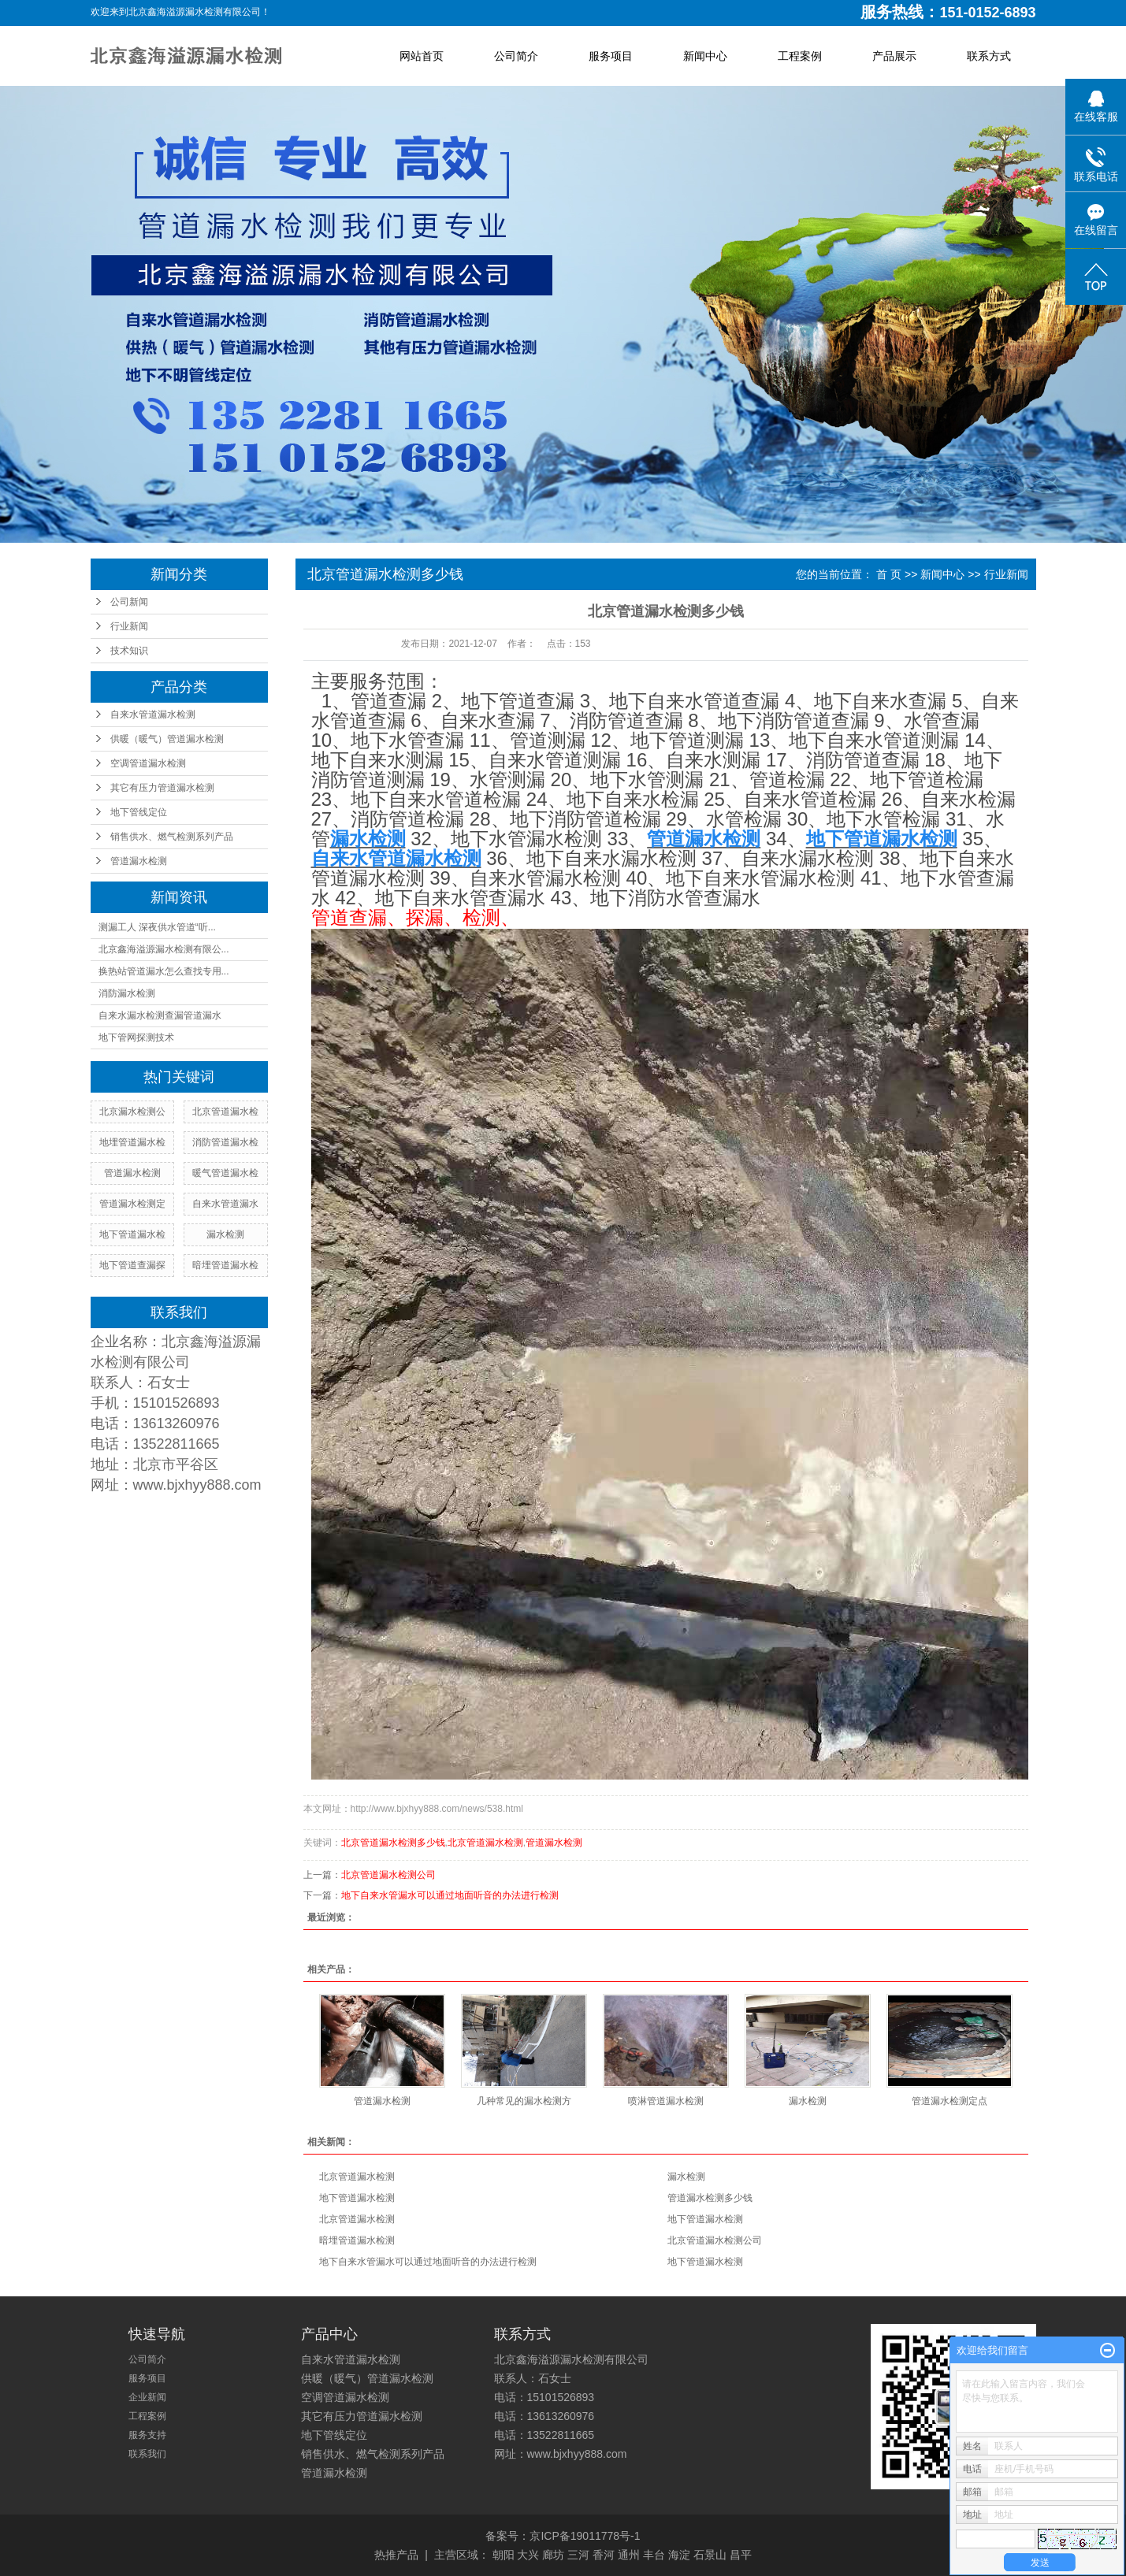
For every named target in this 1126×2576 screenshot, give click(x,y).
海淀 (679, 2554)
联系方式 (989, 56)
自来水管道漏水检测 (152, 714)
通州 (629, 2554)
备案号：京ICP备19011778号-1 (562, 2536)
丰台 (654, 2554)
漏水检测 (225, 1234)
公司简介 (516, 56)
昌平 (741, 2554)
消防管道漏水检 (225, 1142)
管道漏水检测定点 (949, 2100)
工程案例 (800, 56)
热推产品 (396, 2554)
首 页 (888, 574)
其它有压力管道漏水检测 (162, 787)
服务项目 (611, 56)
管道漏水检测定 (132, 1203)
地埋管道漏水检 (132, 1142)
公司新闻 (129, 601)
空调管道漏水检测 (148, 763)
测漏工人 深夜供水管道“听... (157, 927)
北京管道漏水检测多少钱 (393, 1842)
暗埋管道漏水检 (225, 1265)
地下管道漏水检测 (357, 2197)
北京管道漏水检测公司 (388, 1874)
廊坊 (553, 2554)
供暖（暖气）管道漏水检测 (167, 738)
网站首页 (421, 56)
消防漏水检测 (126, 993)
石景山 (710, 2554)
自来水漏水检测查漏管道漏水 (159, 1015)
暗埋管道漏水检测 (357, 2240)
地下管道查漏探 (132, 1265)
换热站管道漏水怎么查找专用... (163, 971)
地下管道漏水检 (132, 1234)
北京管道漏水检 (225, 1111)
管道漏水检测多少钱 (710, 2197)
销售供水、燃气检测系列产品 (171, 836)
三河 (578, 2554)
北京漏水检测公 (132, 1111)
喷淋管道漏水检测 (666, 2100)
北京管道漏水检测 (485, 1842)
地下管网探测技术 (136, 1037)
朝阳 (503, 2554)
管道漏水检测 (138, 861)
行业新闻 (129, 626)
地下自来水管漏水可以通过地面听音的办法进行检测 (450, 1895)
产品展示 (894, 56)
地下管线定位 (138, 812)
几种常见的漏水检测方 (524, 2100)
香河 (604, 2554)
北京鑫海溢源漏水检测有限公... (163, 949)
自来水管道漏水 (225, 1203)
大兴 (528, 2554)
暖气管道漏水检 (225, 1173)
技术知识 (129, 650)
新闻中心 (705, 56)
